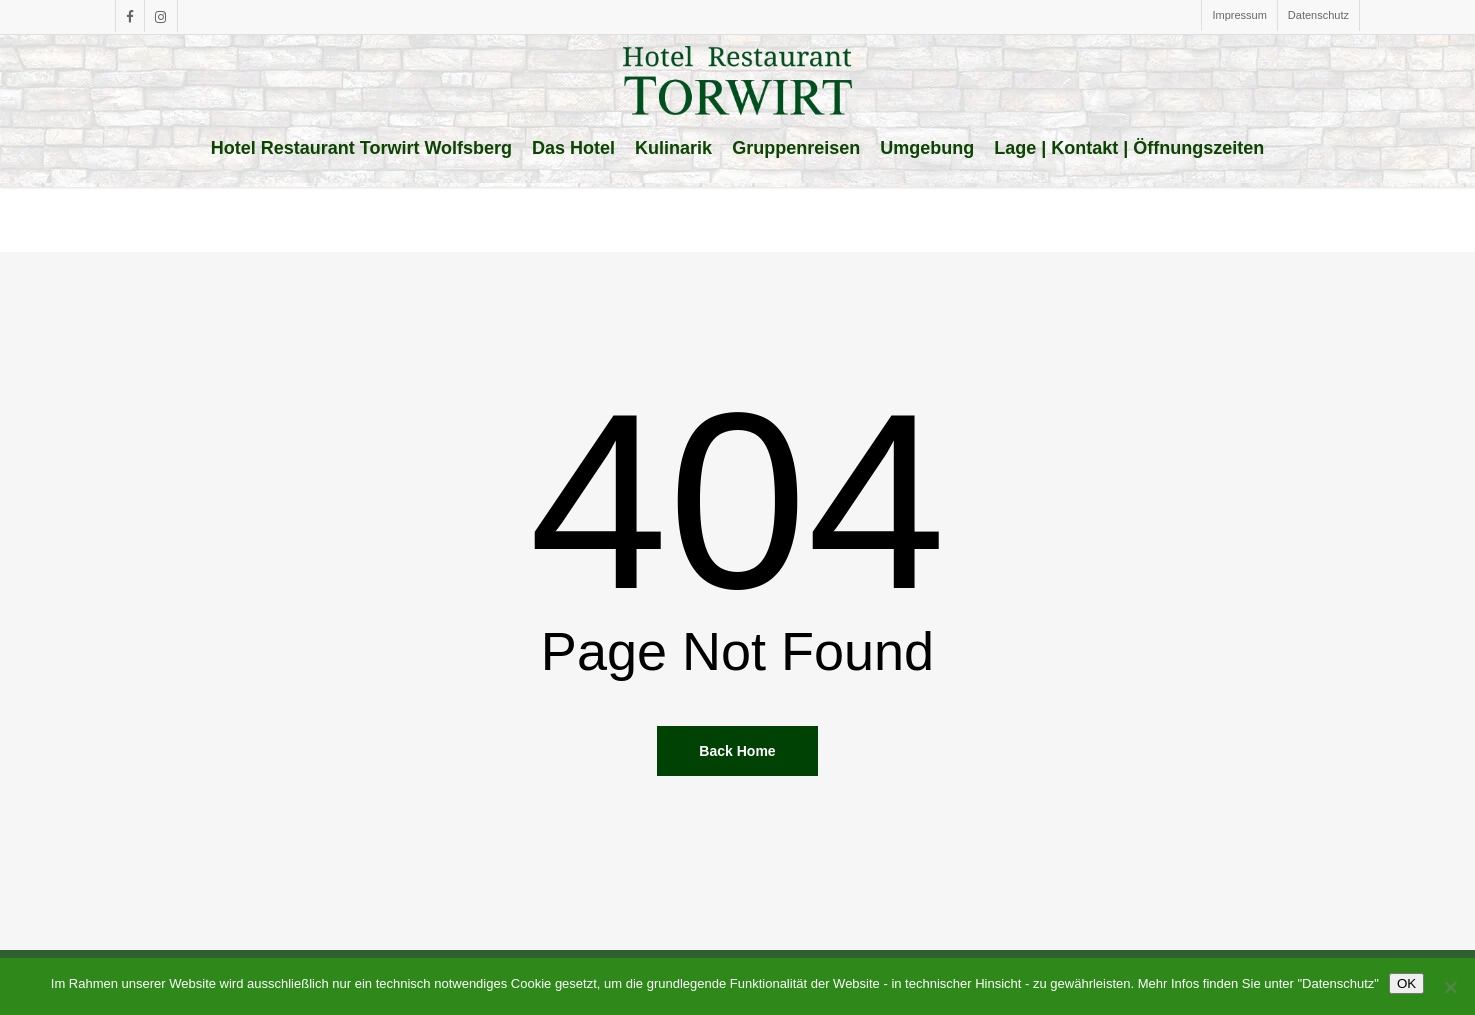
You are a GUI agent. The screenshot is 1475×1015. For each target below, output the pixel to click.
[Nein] (1450, 987)
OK (1406, 983)
